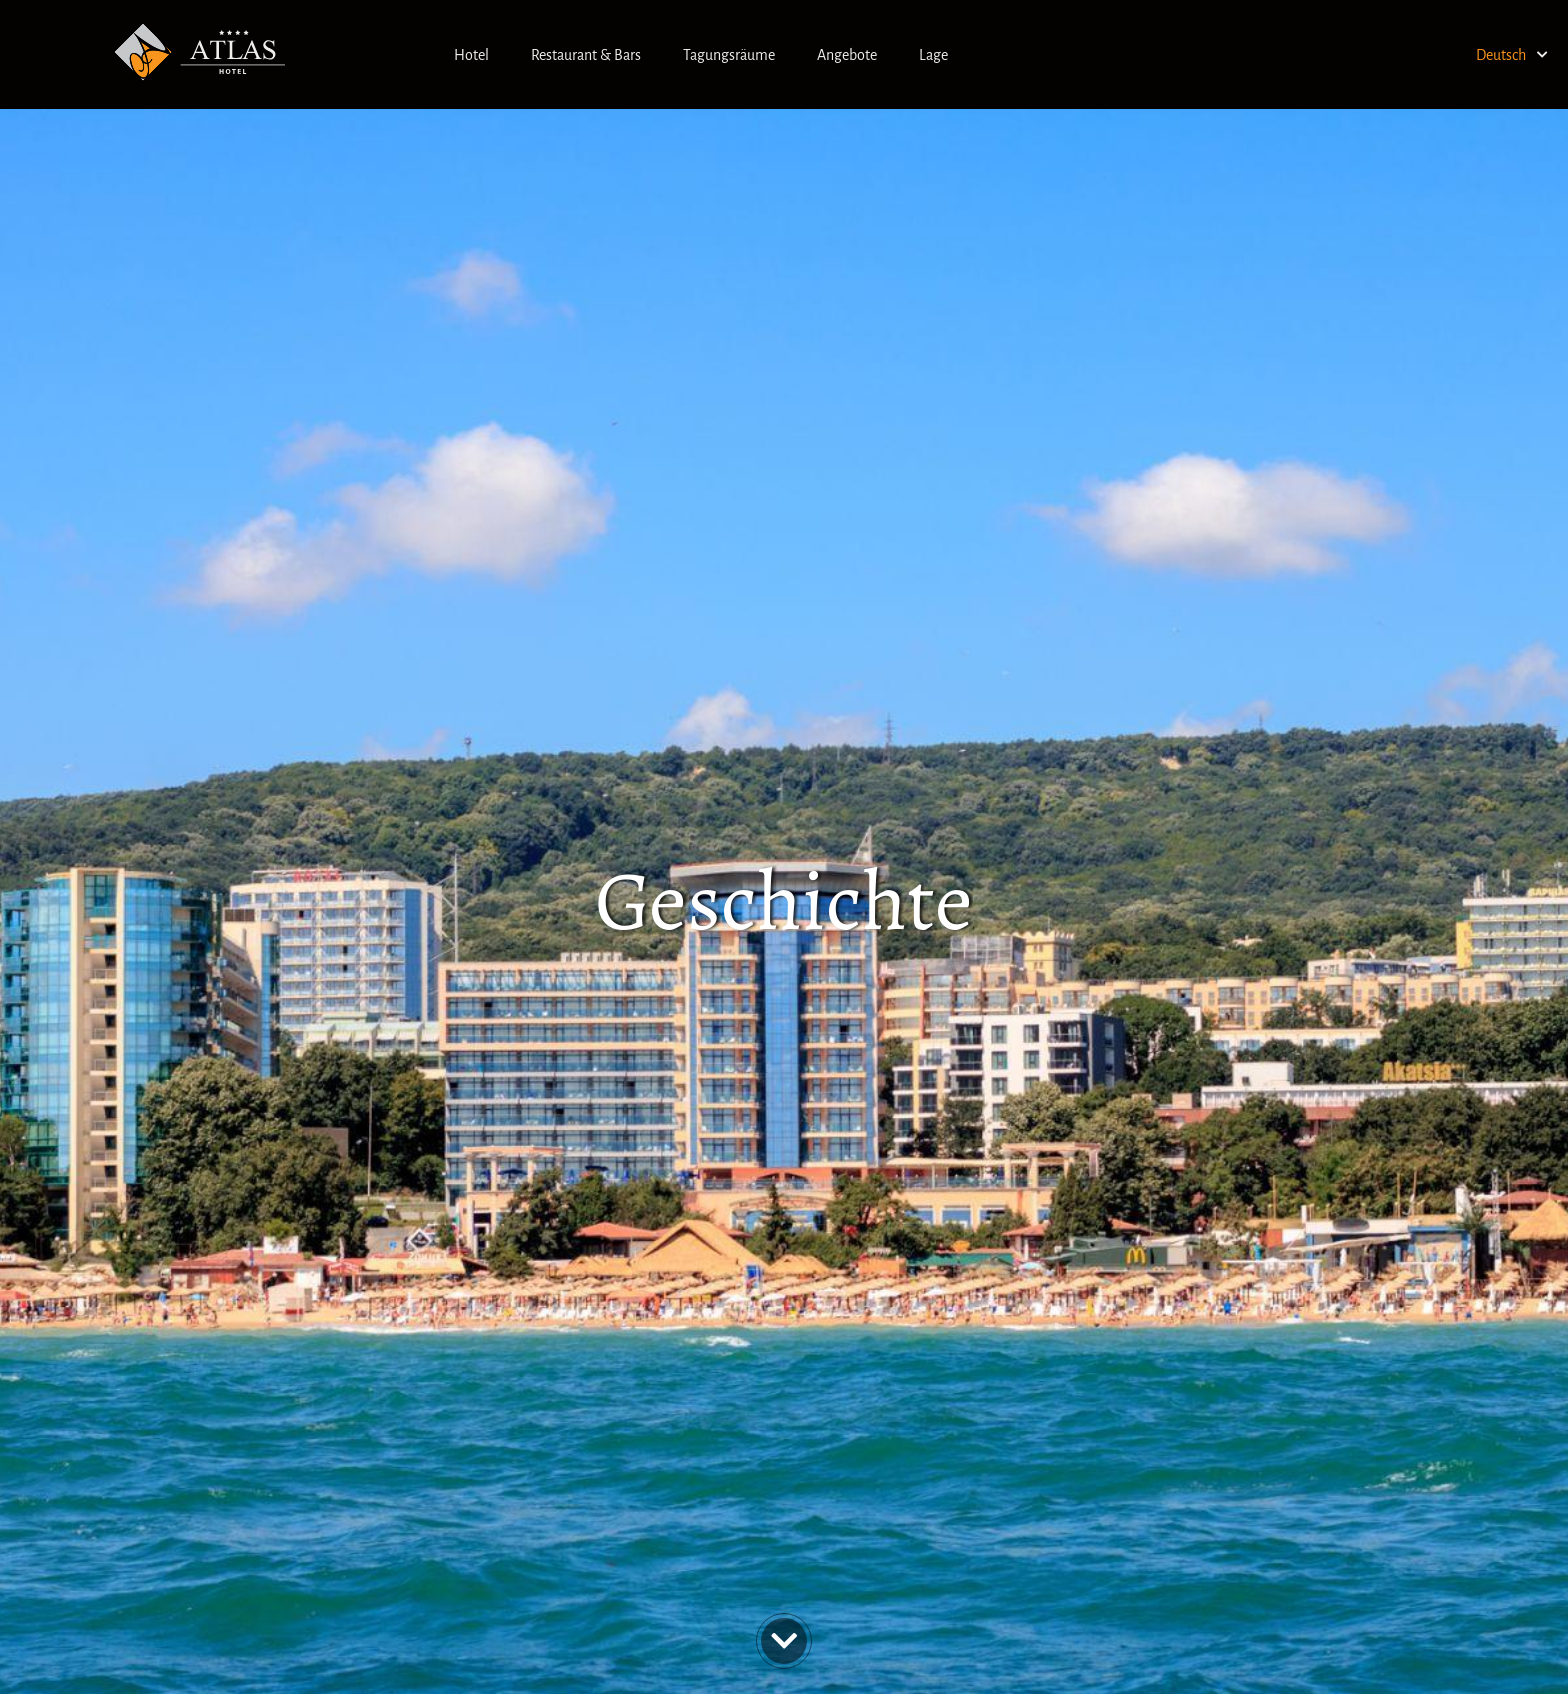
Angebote (847, 55)
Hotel (471, 55)
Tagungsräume (729, 55)
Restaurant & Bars (586, 55)
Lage (933, 55)
